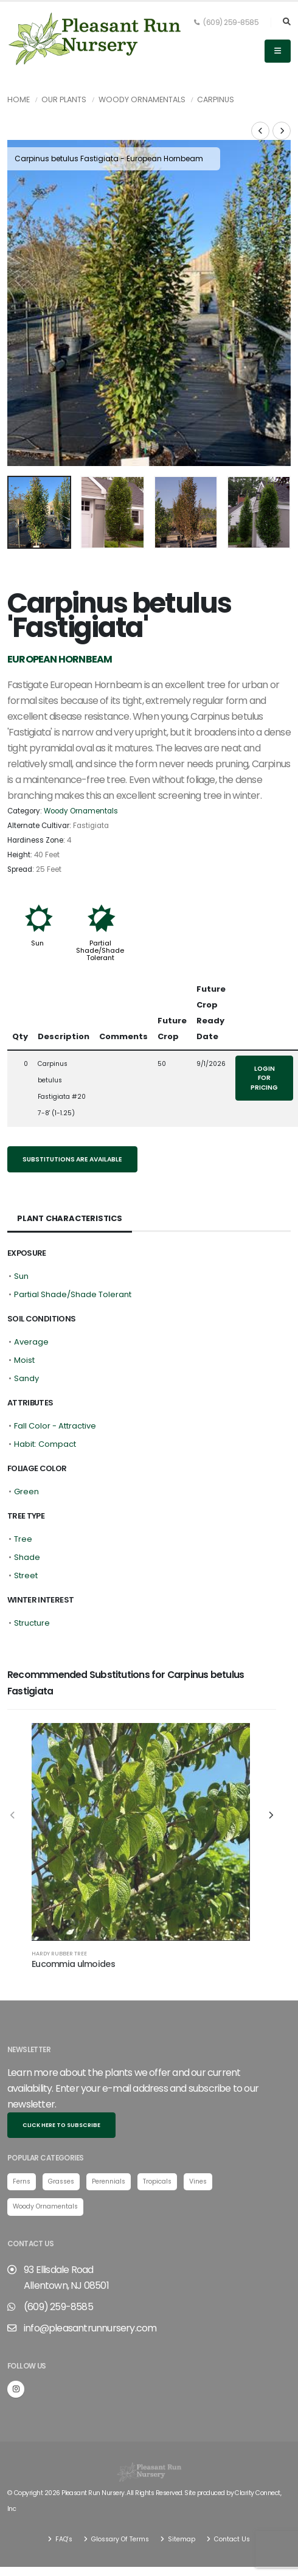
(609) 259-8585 (226, 22)
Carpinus (215, 99)
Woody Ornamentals (142, 99)
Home (18, 99)
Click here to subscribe (61, 2088)
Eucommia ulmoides (73, 1927)
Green (26, 1455)
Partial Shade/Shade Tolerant (100, 914)
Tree (23, 1502)
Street (26, 1539)
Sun (37, 906)
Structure (32, 1586)
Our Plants (63, 99)
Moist (24, 1323)
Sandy (26, 1342)
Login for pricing (264, 1042)
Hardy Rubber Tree (59, 1917)
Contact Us (231, 2502)
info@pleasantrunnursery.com (90, 2292)
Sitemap (180, 2502)
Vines (198, 2144)
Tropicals (157, 2144)
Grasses (61, 2144)
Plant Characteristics (69, 1182)
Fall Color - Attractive (55, 1389)
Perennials (108, 2144)
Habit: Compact (45, 1407)
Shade (27, 1520)
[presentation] (22, 286)
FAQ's (63, 2502)
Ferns (21, 2144)
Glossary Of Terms (119, 2502)
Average (31, 1305)
